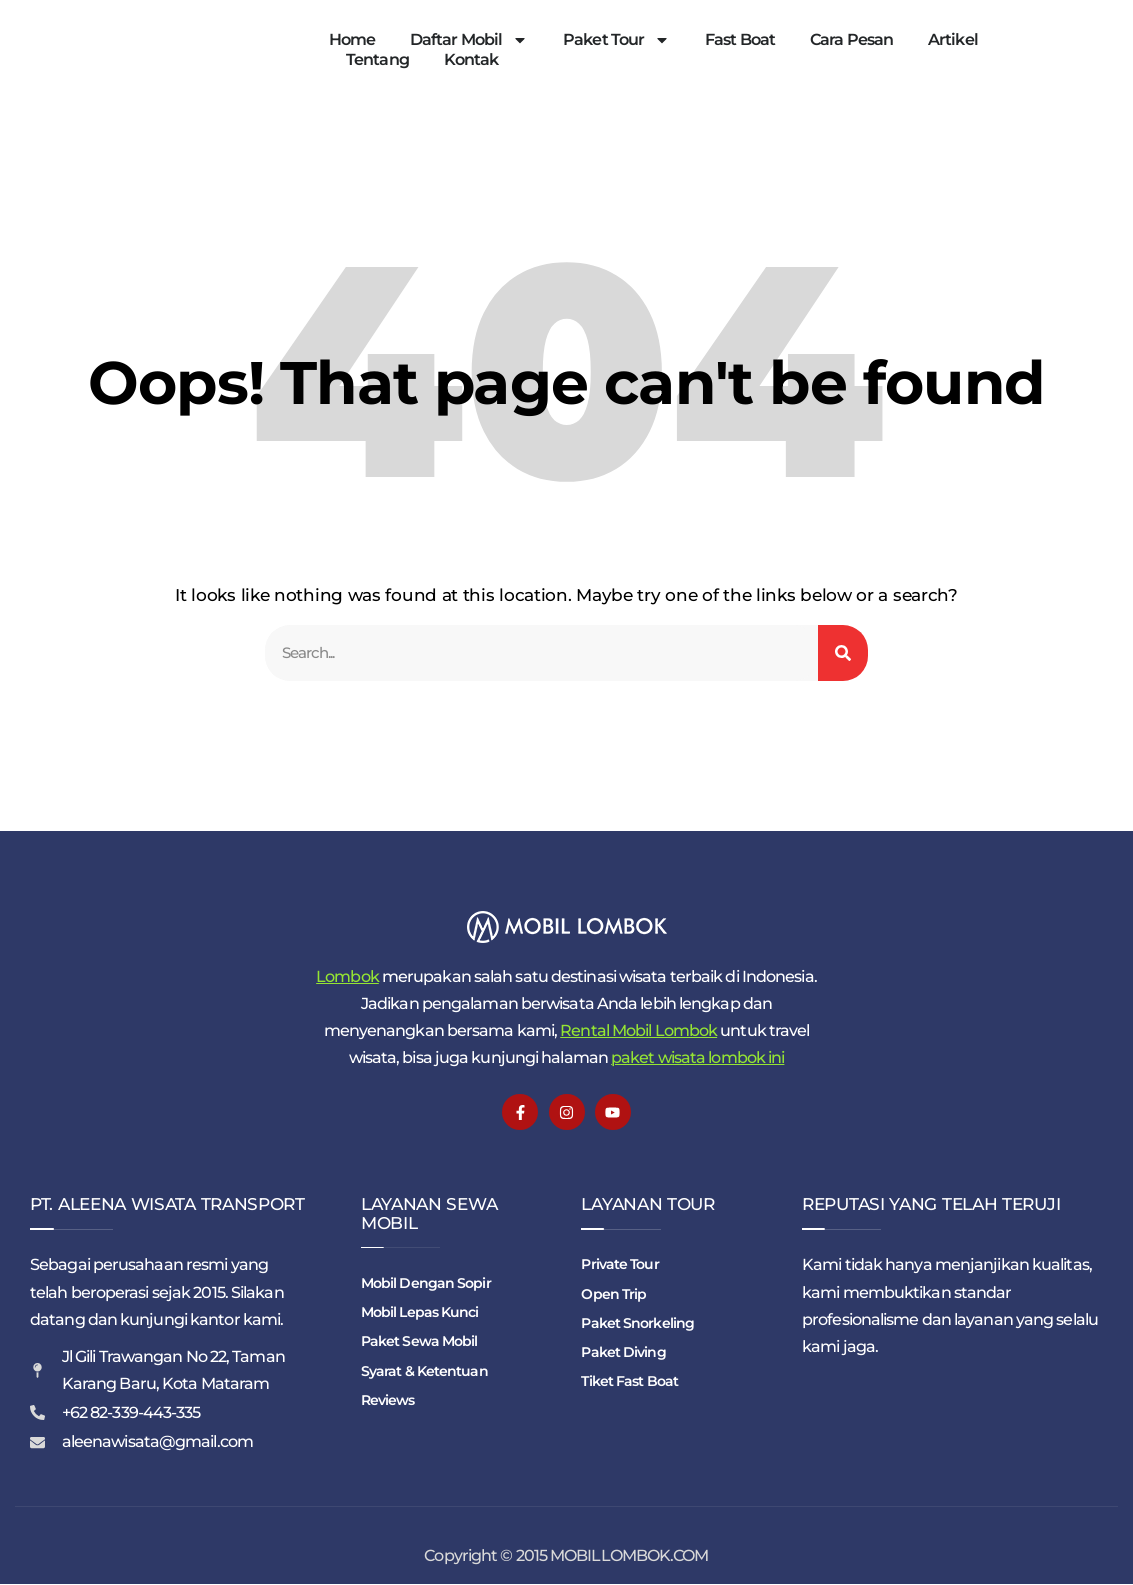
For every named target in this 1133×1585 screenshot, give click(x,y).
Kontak (471, 59)
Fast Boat (740, 39)
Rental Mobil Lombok (638, 1031)
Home (352, 39)
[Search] (843, 653)
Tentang (377, 59)
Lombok (347, 977)
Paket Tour (616, 40)
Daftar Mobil (469, 40)
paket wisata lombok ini (697, 1058)
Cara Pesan (851, 39)
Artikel (953, 39)
